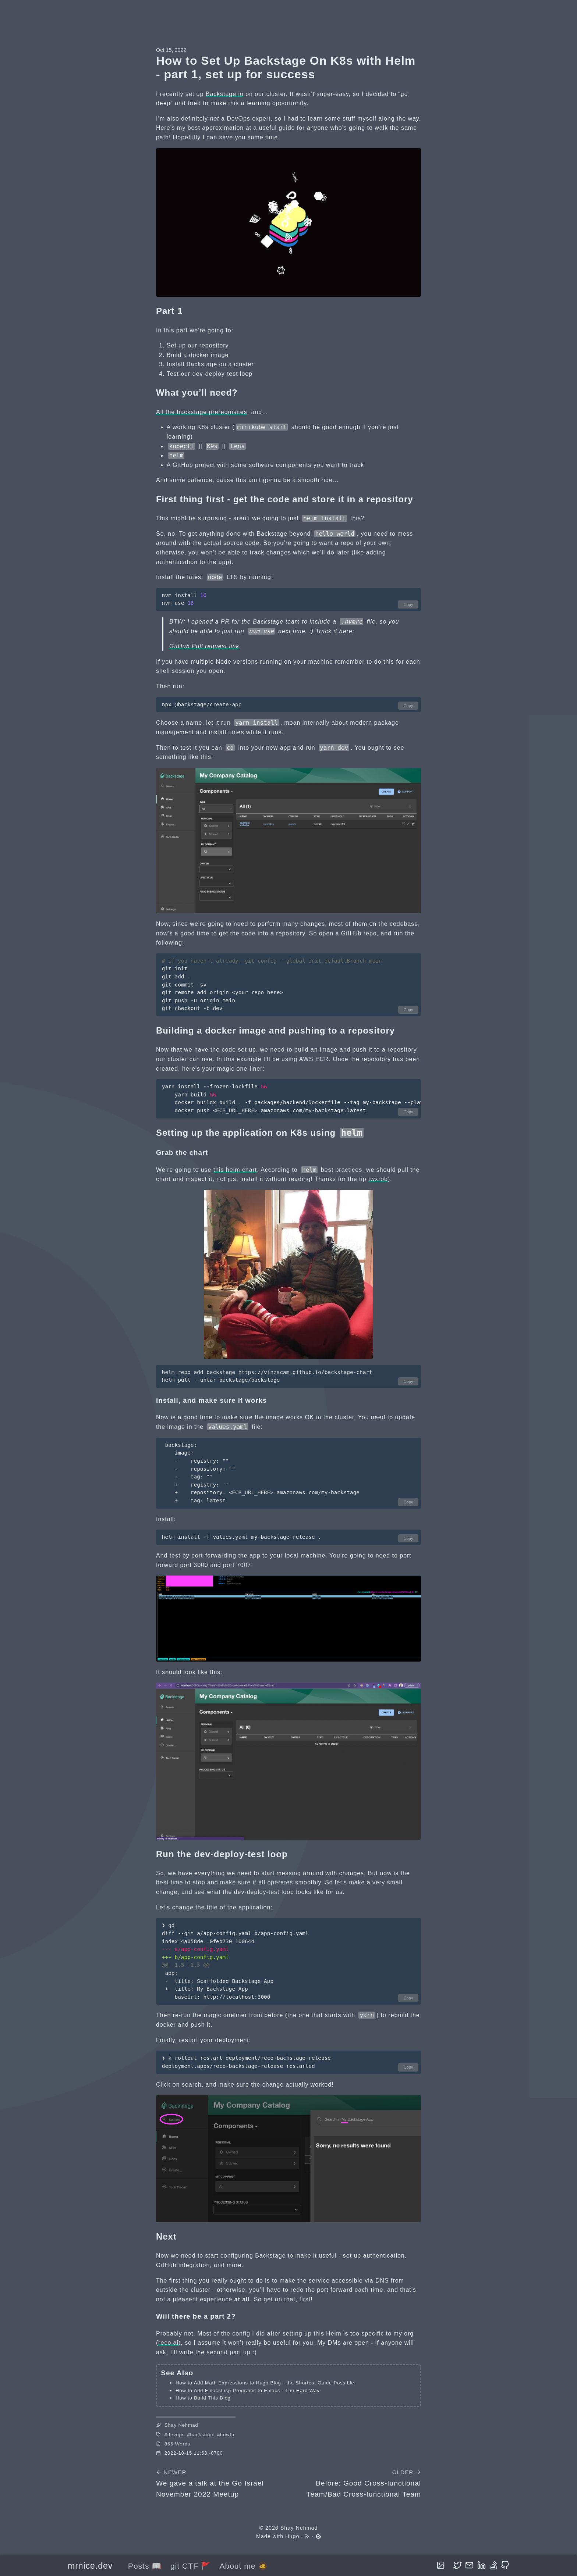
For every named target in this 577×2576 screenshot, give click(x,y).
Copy (408, 604)
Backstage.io (225, 94)
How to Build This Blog (203, 2398)
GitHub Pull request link (204, 646)
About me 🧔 (243, 2566)
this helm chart (235, 1170)
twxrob (378, 1179)
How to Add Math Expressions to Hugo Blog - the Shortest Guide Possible (265, 2383)
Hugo (292, 2536)
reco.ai (168, 2343)
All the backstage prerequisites (201, 412)
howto (227, 2434)
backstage (202, 2434)
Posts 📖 (145, 2566)
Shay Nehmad (299, 2528)
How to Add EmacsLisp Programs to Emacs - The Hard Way (248, 2390)
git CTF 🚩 (190, 2566)
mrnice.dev (90, 2565)
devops (176, 2434)
